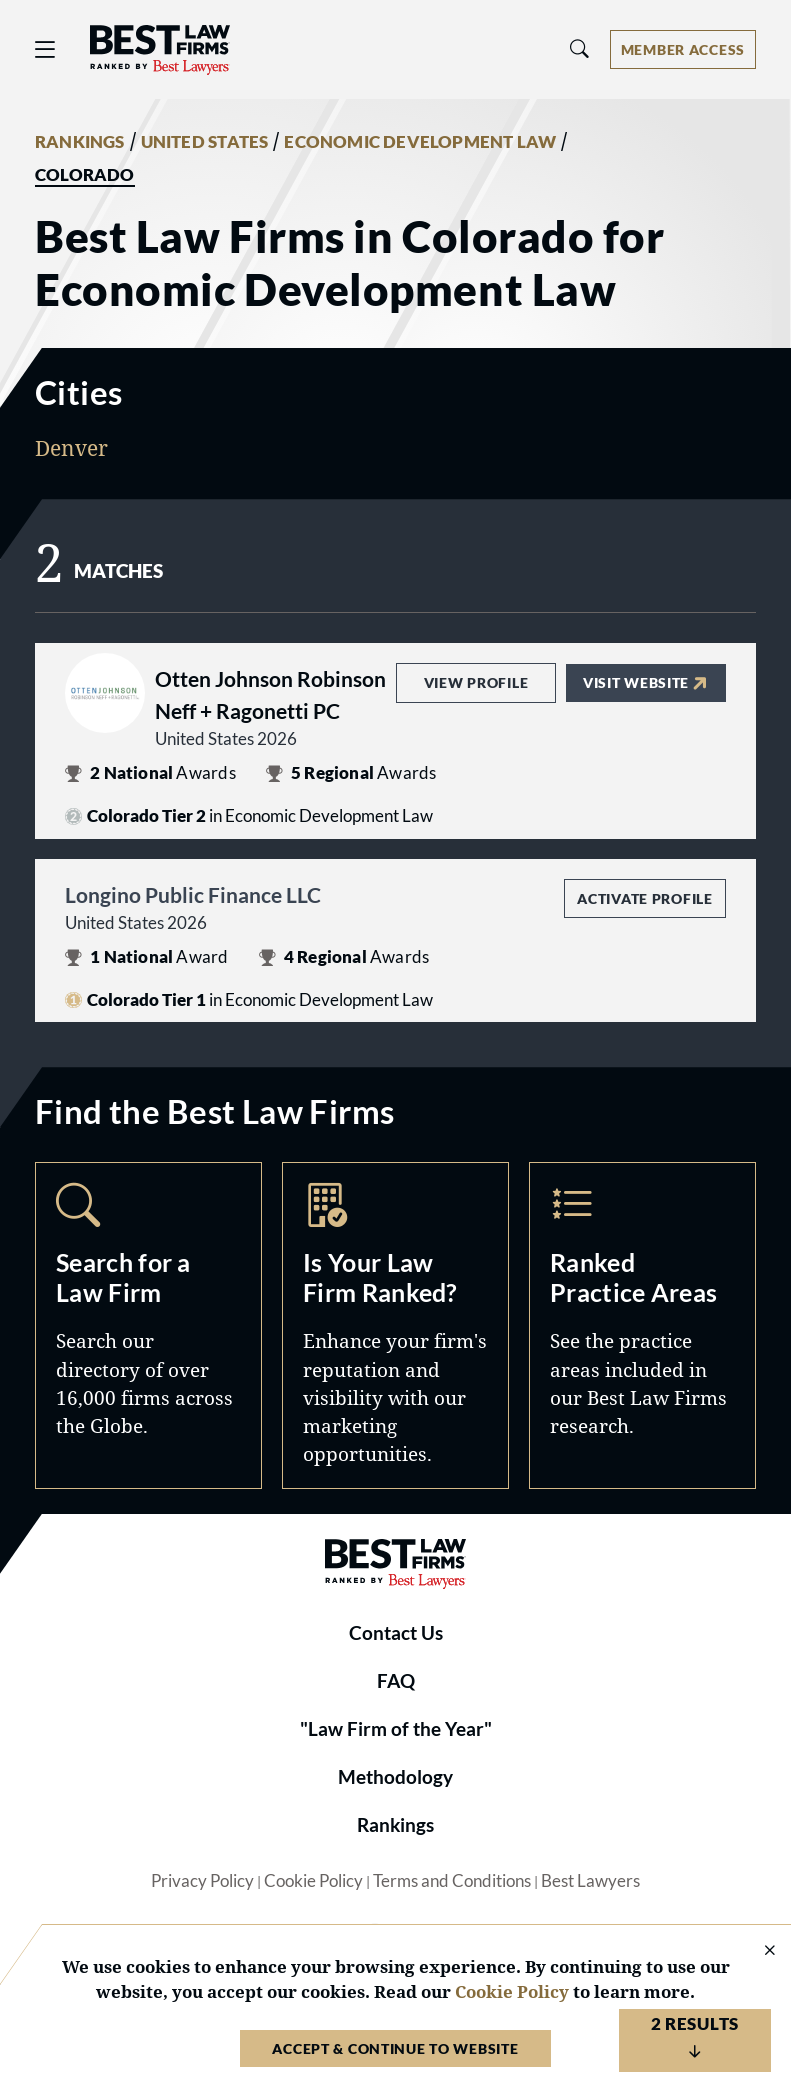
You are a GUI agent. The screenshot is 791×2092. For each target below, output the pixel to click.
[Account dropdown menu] (683, 49)
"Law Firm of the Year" (396, 1729)
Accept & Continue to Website (395, 2048)
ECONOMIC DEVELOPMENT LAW (420, 142)
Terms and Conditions (452, 1881)
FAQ (396, 1681)
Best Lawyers (590, 1881)
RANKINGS (80, 142)
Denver (71, 447)
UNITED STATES (205, 142)
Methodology (395, 1777)
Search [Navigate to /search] (148, 1325)
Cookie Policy (313, 1881)
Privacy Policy (202, 1881)
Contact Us (396, 1633)
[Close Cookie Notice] (757, 1951)
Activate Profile (644, 898)
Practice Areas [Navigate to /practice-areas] (642, 1325)
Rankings (395, 1825)
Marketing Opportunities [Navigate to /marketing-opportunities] (395, 1325)
